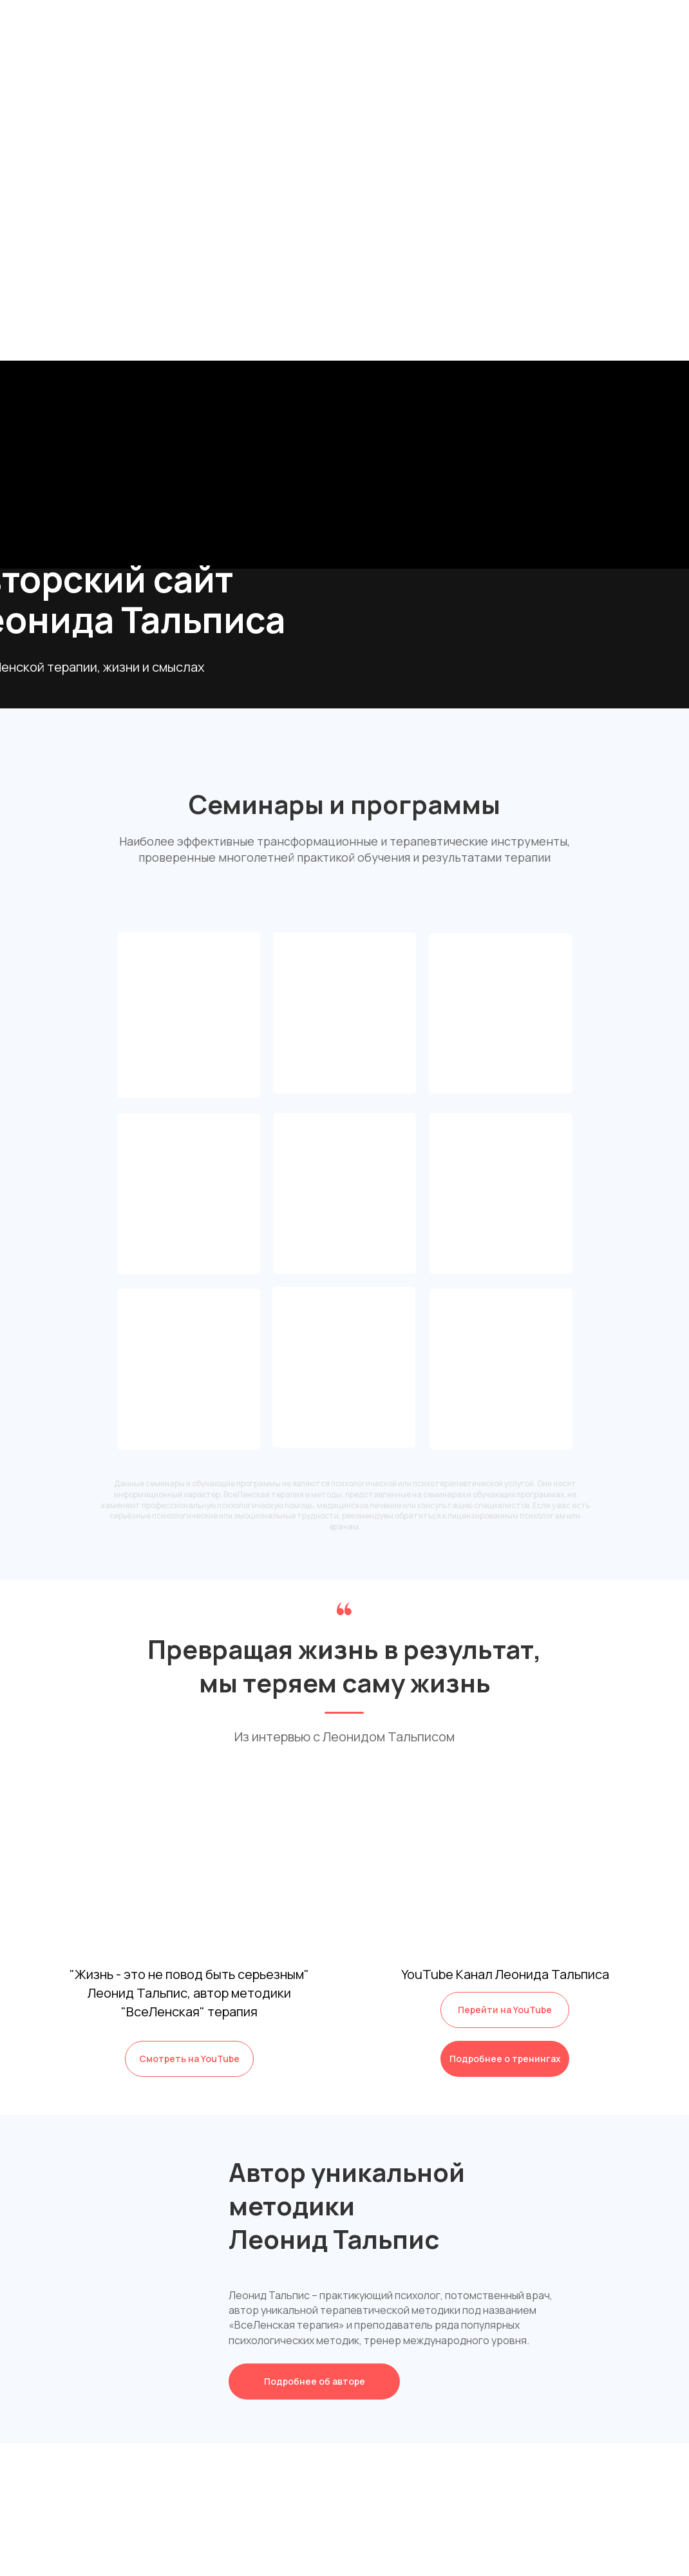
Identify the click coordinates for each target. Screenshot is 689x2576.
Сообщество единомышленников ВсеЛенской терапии (189, 1051)
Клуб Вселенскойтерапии (188, 1021)
